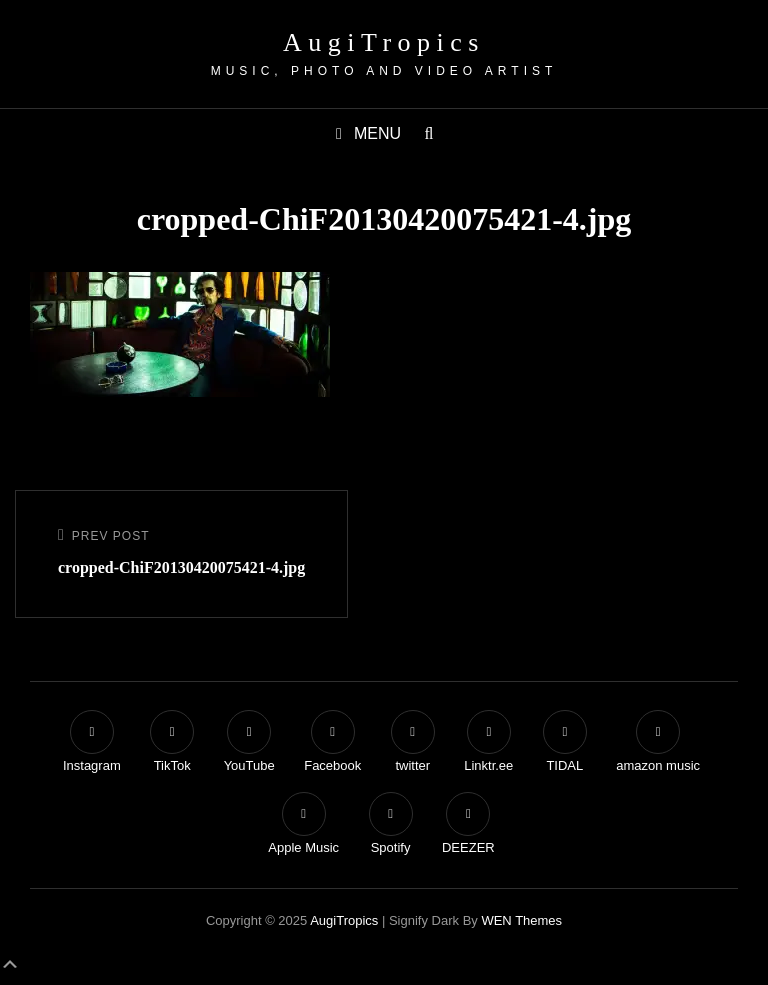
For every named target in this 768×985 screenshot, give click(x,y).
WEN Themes (521, 920)
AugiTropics (384, 42)
